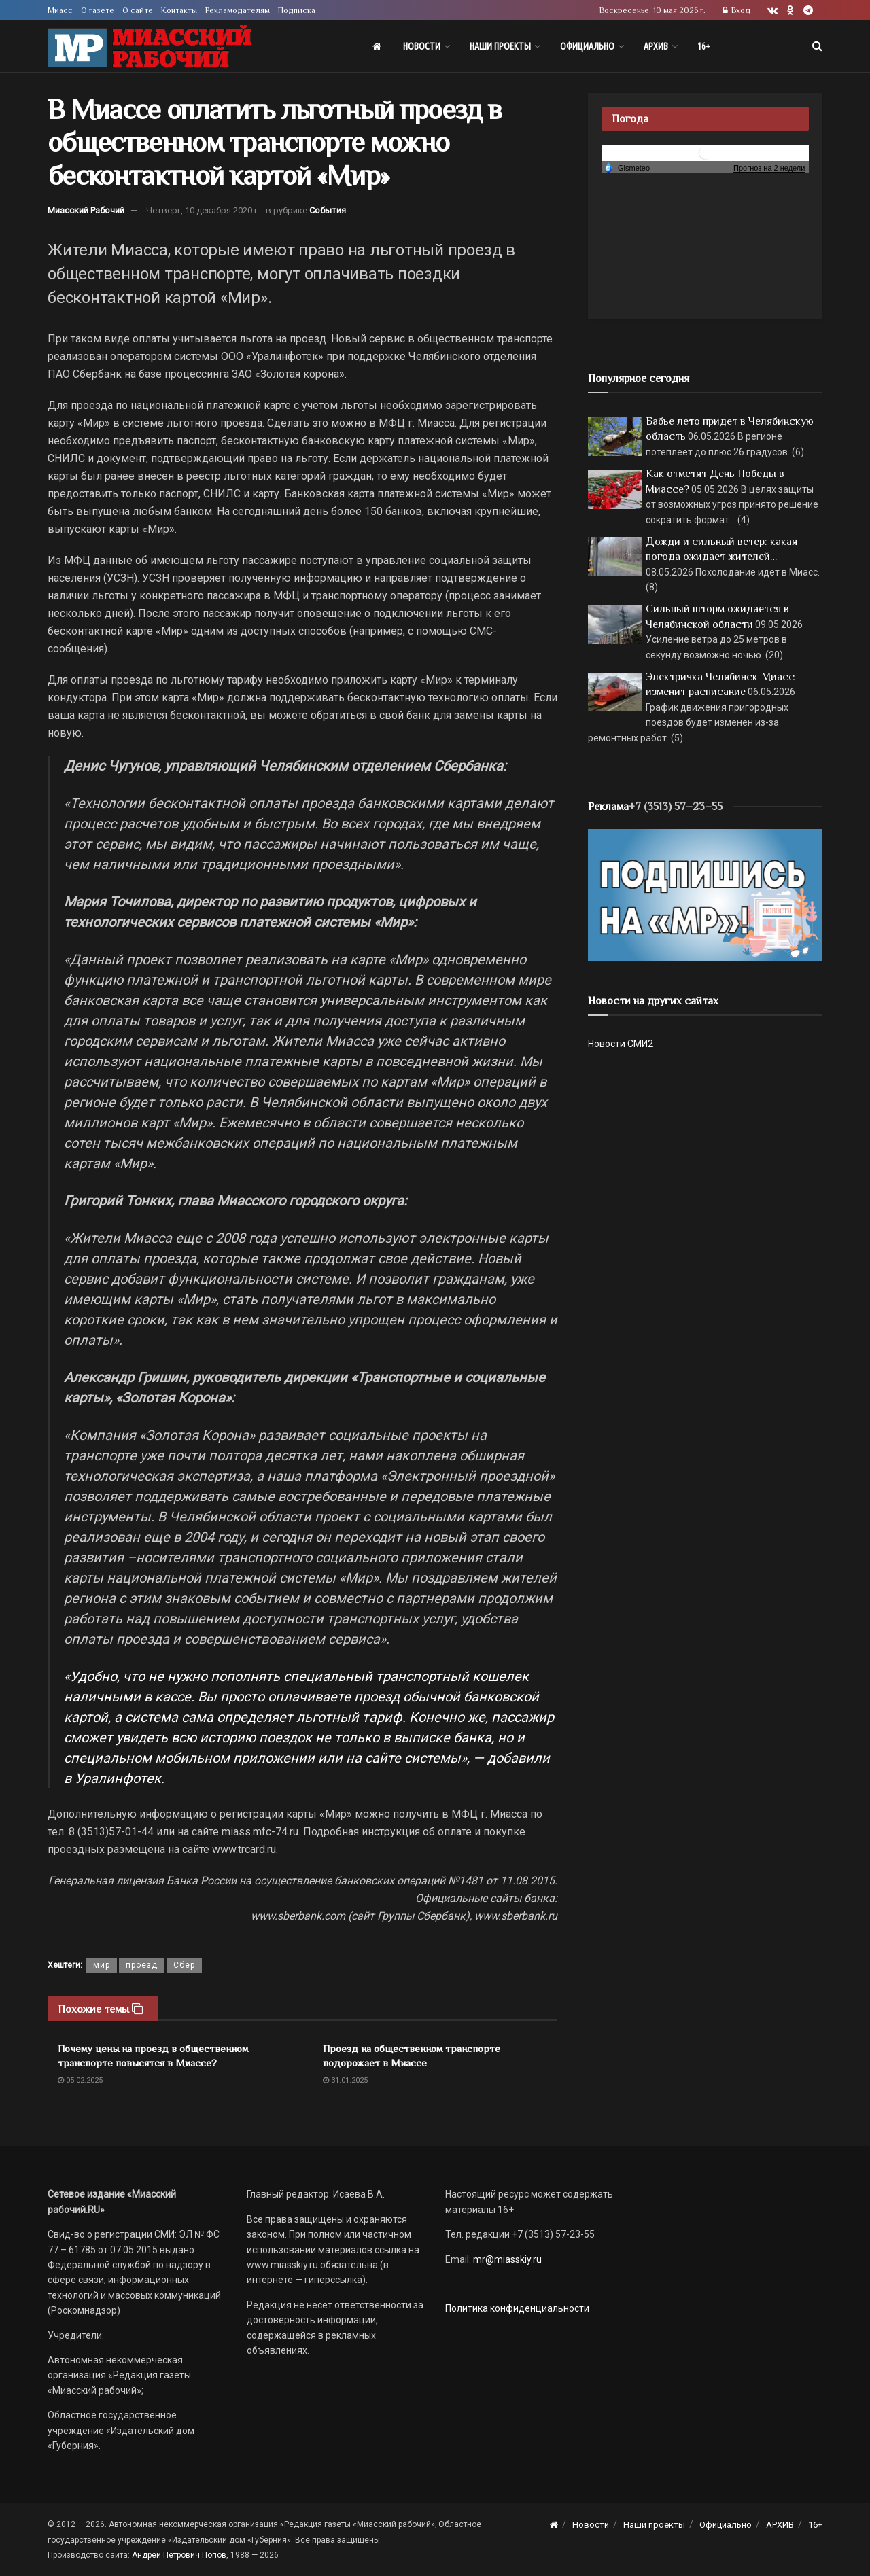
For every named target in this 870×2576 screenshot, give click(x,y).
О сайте (137, 10)
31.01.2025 (345, 2080)
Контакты (179, 10)
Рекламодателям (237, 10)
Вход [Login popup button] (736, 10)
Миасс (60, 10)
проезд (142, 1965)
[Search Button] (817, 46)
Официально (587, 46)
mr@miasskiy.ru (506, 2259)
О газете (97, 10)
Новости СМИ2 (620, 1043)
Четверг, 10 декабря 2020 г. (203, 210)
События (327, 210)
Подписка (296, 10)
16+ (703, 46)
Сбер (184, 1965)
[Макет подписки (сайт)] (705, 894)
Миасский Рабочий (86, 210)
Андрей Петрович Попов (179, 2555)
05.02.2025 (80, 2080)
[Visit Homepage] (149, 46)
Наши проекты (500, 46)
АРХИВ (656, 46)
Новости (421, 46)
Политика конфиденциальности (517, 2308)
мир (101, 1965)
